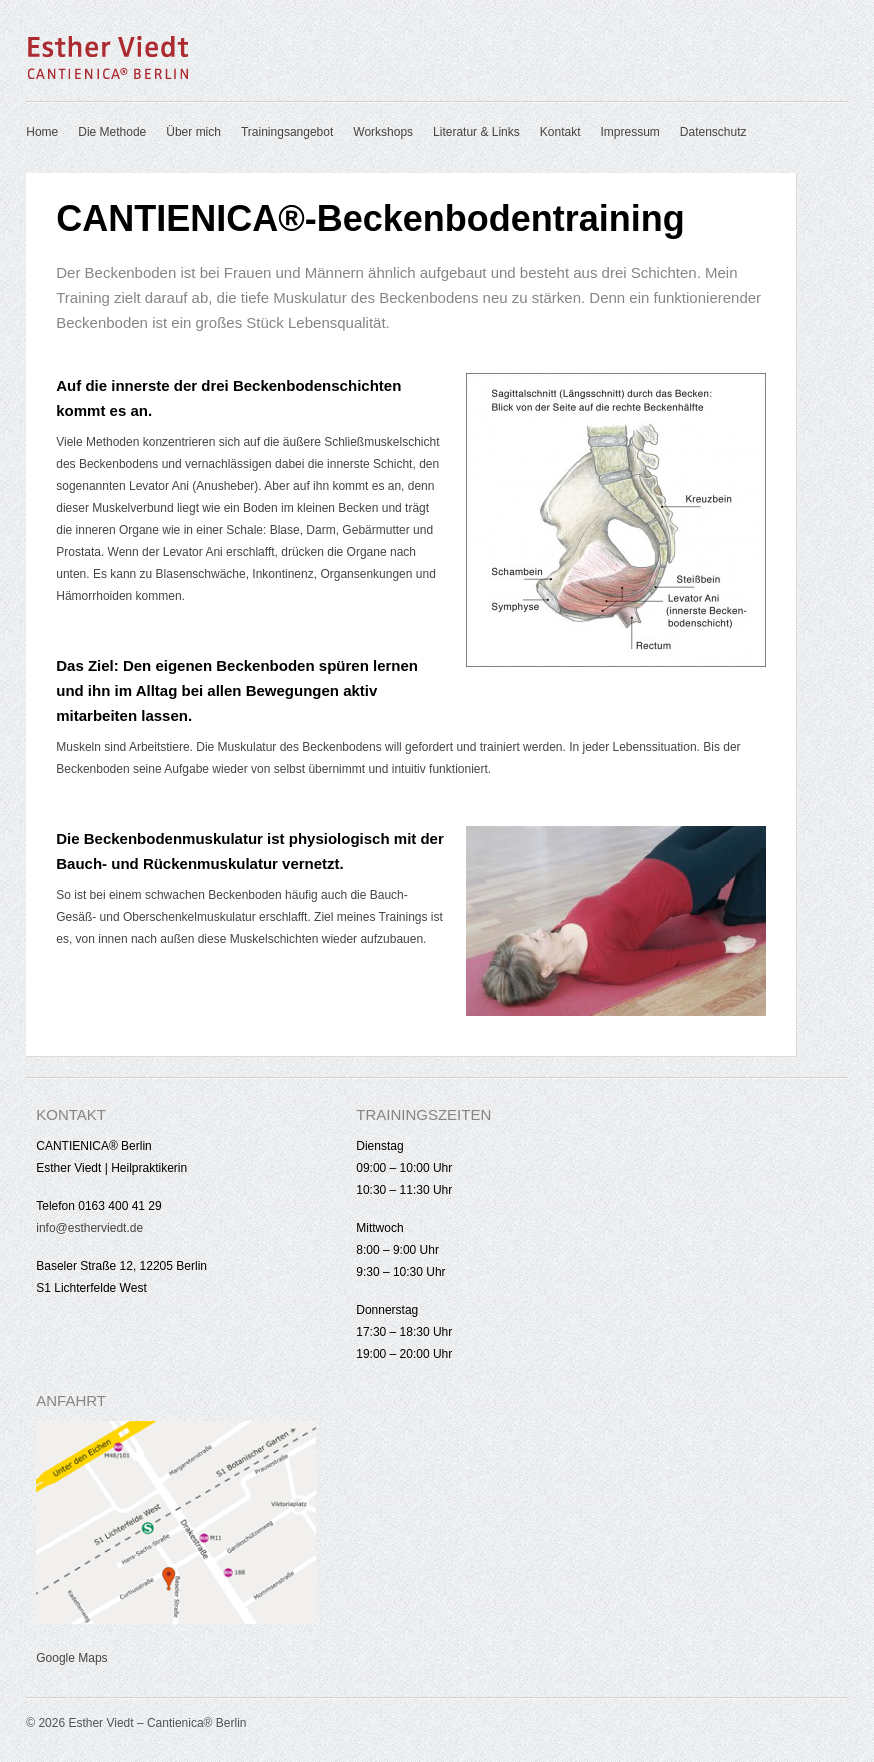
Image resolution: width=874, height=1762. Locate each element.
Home (42, 132)
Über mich (193, 132)
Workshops (383, 132)
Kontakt (560, 132)
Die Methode (112, 132)
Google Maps (71, 1658)
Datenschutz (713, 132)
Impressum (630, 132)
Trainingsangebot (287, 132)
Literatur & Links (476, 132)
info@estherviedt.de (89, 1228)
